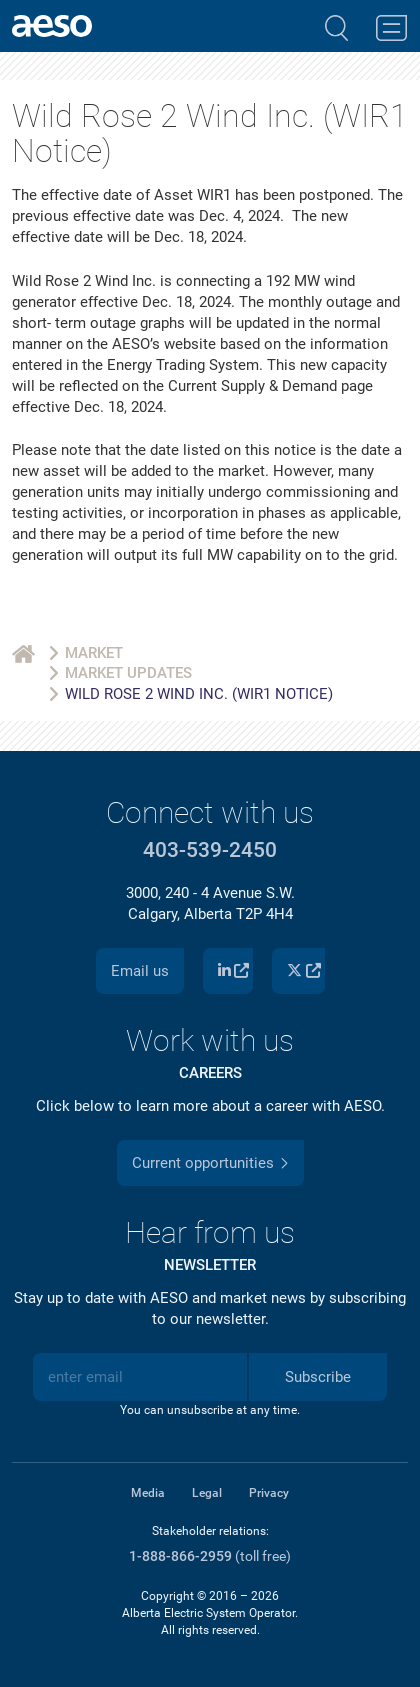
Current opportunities (203, 1163)
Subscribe (318, 1377)
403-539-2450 (210, 850)
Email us (140, 971)
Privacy (269, 1493)
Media (148, 1493)
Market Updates (128, 673)
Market (94, 653)
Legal (207, 1493)
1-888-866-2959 (180, 1556)
